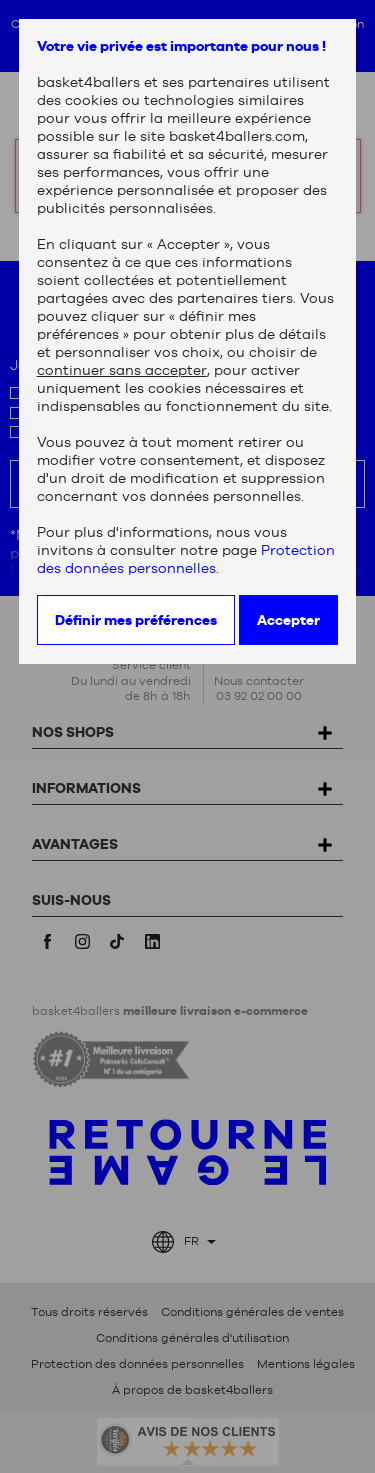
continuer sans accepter (122, 370)
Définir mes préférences (136, 620)
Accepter (288, 620)
